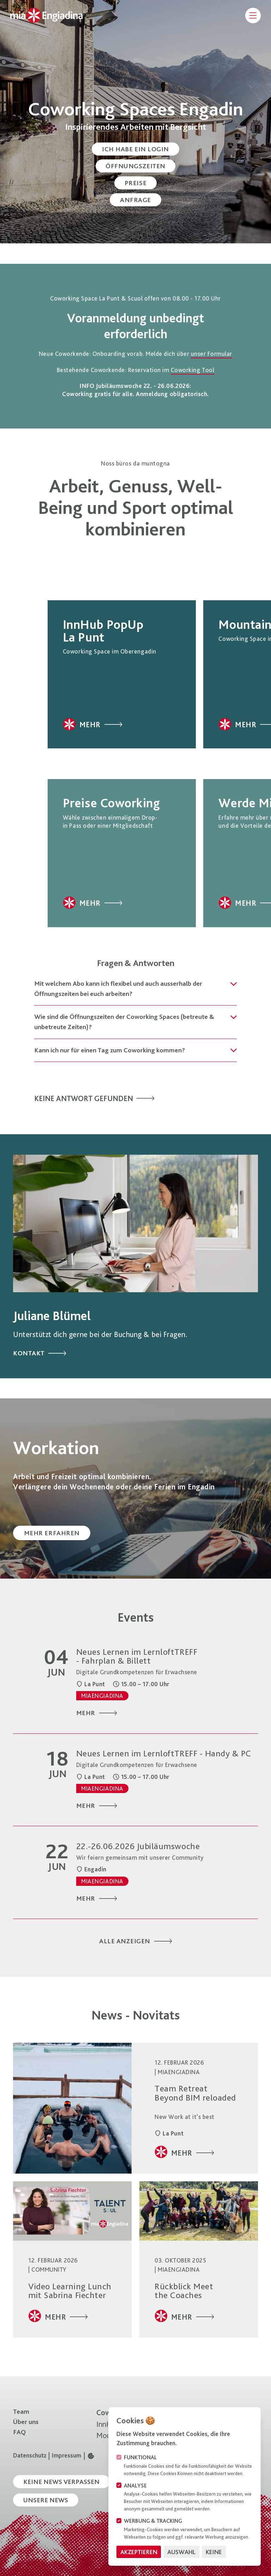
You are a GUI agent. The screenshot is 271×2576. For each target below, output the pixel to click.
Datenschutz (29, 2455)
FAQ (19, 2432)
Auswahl (181, 2552)
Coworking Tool (192, 369)
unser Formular (211, 353)
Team (21, 2411)
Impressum (66, 2455)
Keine (214, 2552)
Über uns (25, 2422)
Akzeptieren (138, 2552)
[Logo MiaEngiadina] (52, 15)
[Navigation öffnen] (250, 15)
